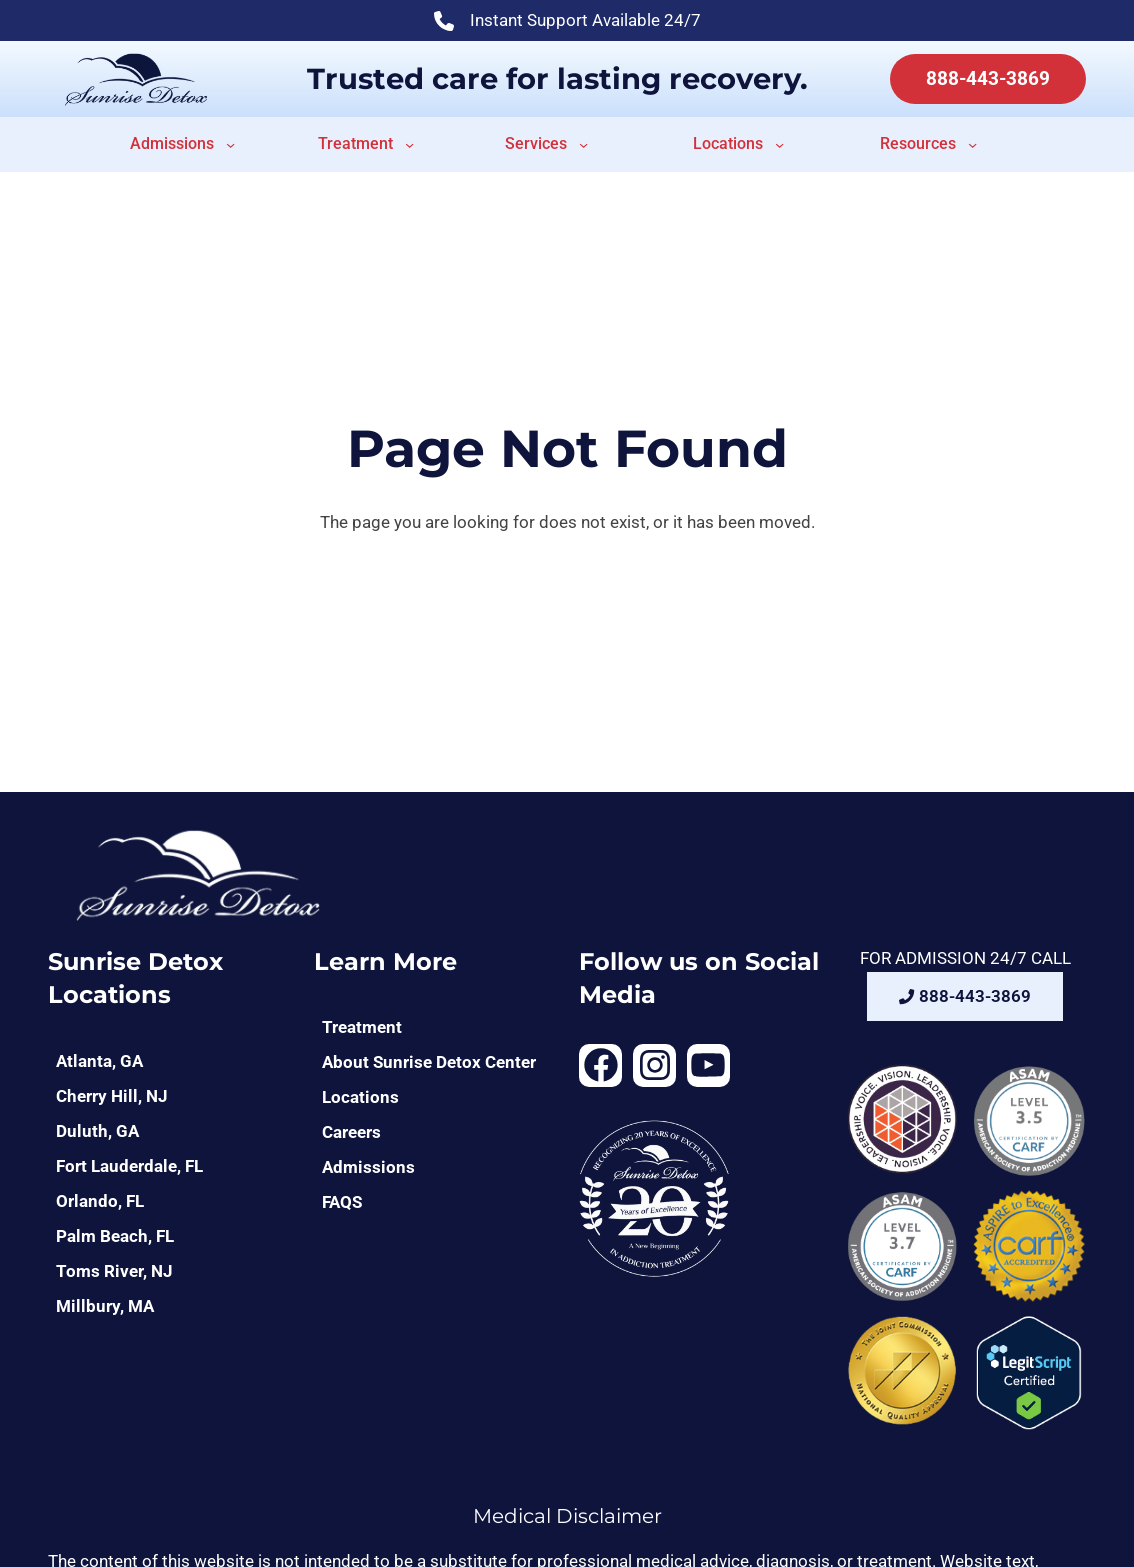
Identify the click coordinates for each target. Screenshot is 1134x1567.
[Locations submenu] (779, 144)
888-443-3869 (988, 79)
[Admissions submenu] (230, 144)
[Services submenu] (583, 144)
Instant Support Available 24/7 (567, 23)
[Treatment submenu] (409, 144)
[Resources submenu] (972, 144)
